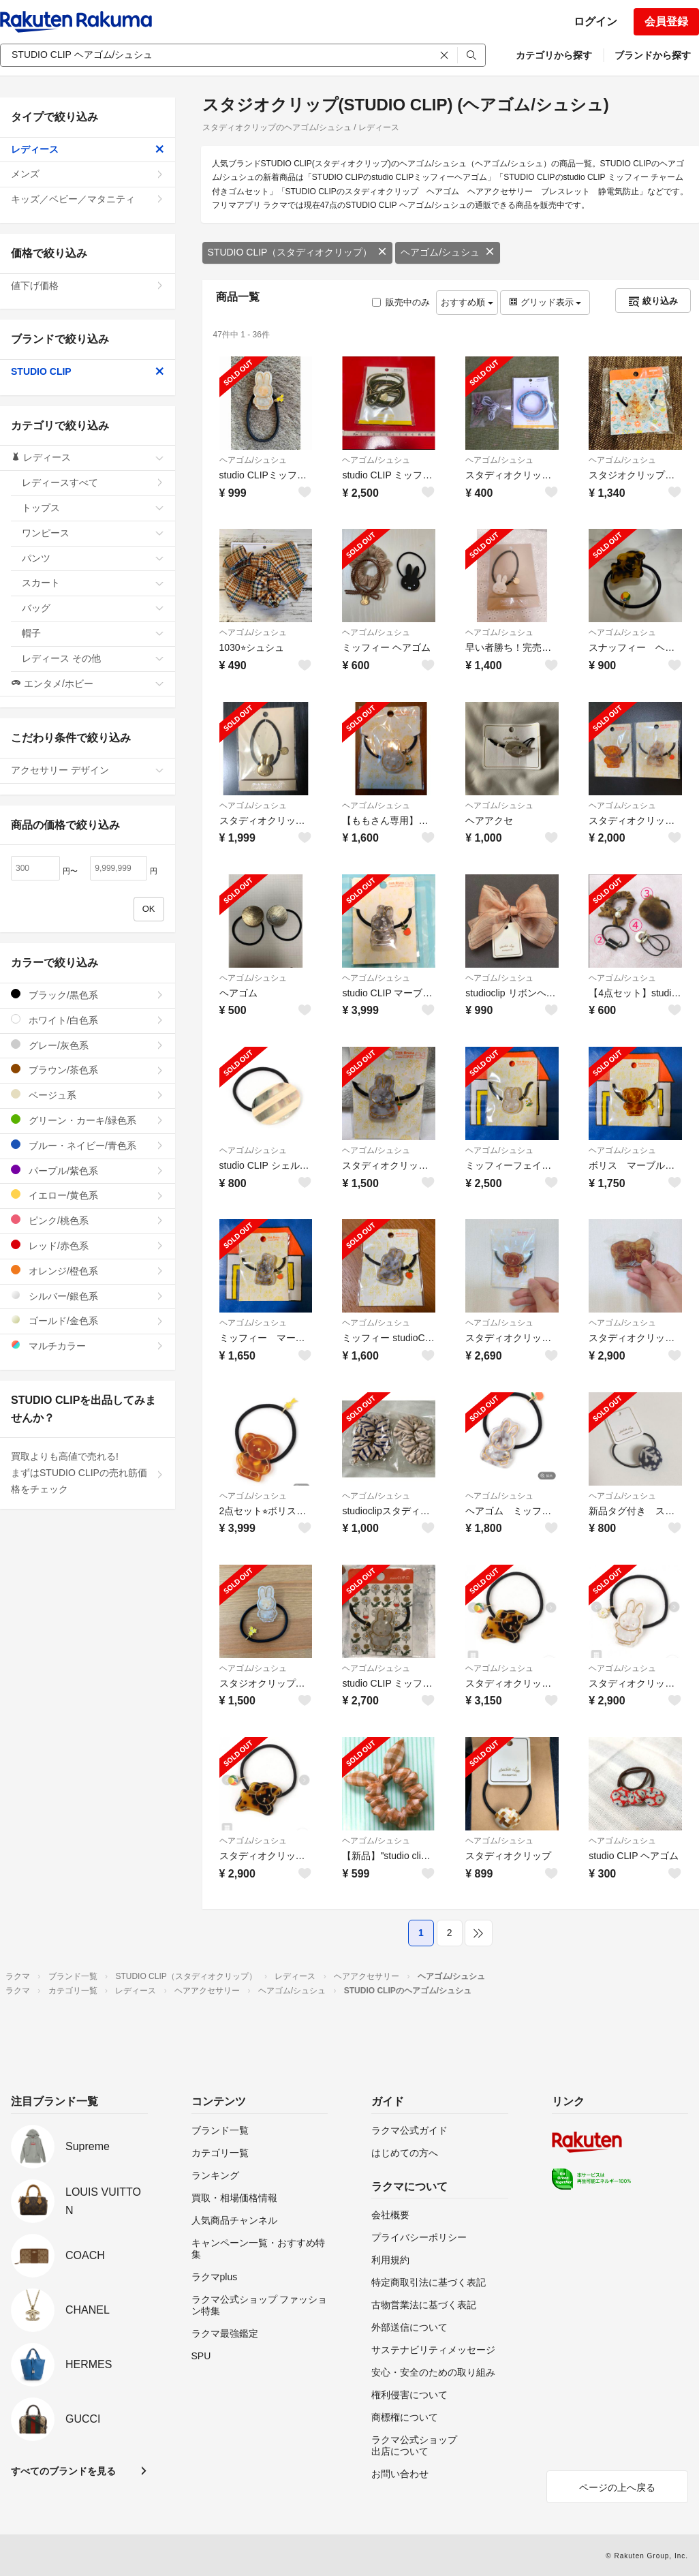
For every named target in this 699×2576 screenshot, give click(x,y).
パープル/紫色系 (87, 1170)
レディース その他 (93, 658)
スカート (93, 582)
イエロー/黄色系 (87, 1195)
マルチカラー (87, 1345)
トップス (93, 507)
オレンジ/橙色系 (87, 1270)
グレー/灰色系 (87, 1045)
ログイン (595, 21)
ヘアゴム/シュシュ (448, 252)
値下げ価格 (87, 285)
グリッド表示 (545, 302)
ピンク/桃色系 (87, 1220)
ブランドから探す (653, 55)
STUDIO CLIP (87, 371)
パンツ (93, 558)
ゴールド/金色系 (87, 1320)
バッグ (93, 607)
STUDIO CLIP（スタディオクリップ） (298, 252)
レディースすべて (93, 482)
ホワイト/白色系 (87, 1020)
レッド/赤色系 (87, 1245)
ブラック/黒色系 (87, 994)
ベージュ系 (87, 1095)
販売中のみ (401, 302)
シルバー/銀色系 (87, 1296)
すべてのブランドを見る (63, 2471)
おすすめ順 (467, 302)
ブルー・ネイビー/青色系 (87, 1145)
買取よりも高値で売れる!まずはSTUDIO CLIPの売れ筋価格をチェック (87, 1472)
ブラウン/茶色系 (87, 1069)
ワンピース (93, 532)
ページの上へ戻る (617, 2487)
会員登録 (666, 21)
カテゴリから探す (554, 55)
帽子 (93, 633)
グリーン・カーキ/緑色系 (87, 1120)
